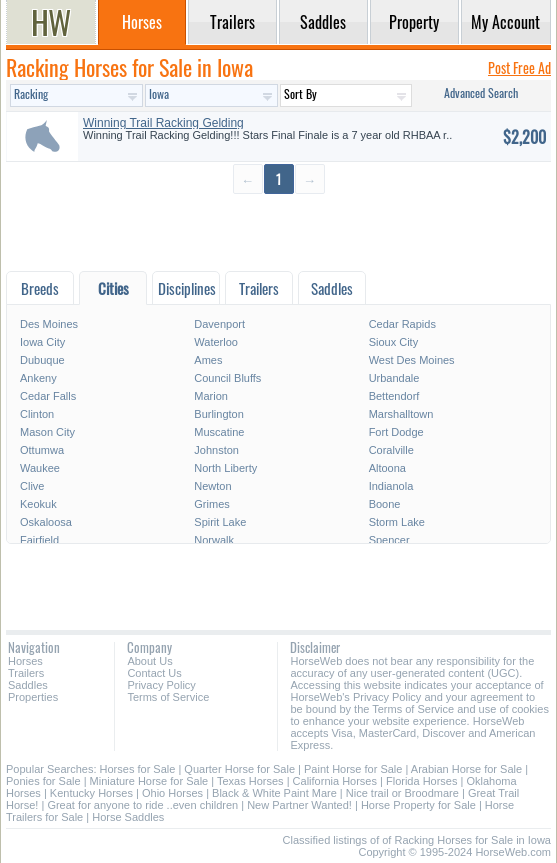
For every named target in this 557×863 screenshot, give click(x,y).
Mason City (47, 432)
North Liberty (225, 468)
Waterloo (216, 342)
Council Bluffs (227, 378)
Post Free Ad (519, 67)
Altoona (387, 468)
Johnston (216, 450)
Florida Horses (422, 781)
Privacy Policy (161, 685)
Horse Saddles (128, 817)
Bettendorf (394, 396)
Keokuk (38, 504)
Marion (211, 396)
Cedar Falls (48, 396)
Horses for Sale (138, 769)
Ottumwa (42, 450)
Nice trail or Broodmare (402, 793)
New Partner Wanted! (299, 805)
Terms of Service (168, 697)
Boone (385, 504)
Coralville (391, 450)
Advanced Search (481, 92)
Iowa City (42, 342)
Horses (25, 661)
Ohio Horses (172, 793)
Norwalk (214, 540)
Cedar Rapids (402, 324)
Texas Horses (250, 781)
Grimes (211, 504)
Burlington (219, 414)
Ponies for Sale (43, 781)
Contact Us (154, 673)
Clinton (37, 414)
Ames (208, 360)
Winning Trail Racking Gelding (163, 123)
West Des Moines (412, 360)
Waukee (40, 468)
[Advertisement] (278, 231)
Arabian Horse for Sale (466, 769)
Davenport (219, 324)
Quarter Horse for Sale (239, 769)
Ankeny (38, 378)
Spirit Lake (220, 522)
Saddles (28, 685)
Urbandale (394, 378)
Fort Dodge (396, 432)
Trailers (26, 673)
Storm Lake (397, 522)
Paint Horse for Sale (353, 769)
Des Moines (49, 324)
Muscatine (219, 432)
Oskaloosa (46, 522)
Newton (212, 486)
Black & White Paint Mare (274, 793)
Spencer (389, 540)
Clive (32, 486)
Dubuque (42, 360)
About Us (149, 661)
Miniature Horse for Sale (149, 781)
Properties (33, 697)
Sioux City (394, 342)
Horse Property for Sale (418, 805)
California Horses (335, 781)
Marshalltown (401, 414)
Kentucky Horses (91, 793)
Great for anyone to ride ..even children (142, 805)
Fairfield (39, 540)
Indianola (391, 486)
